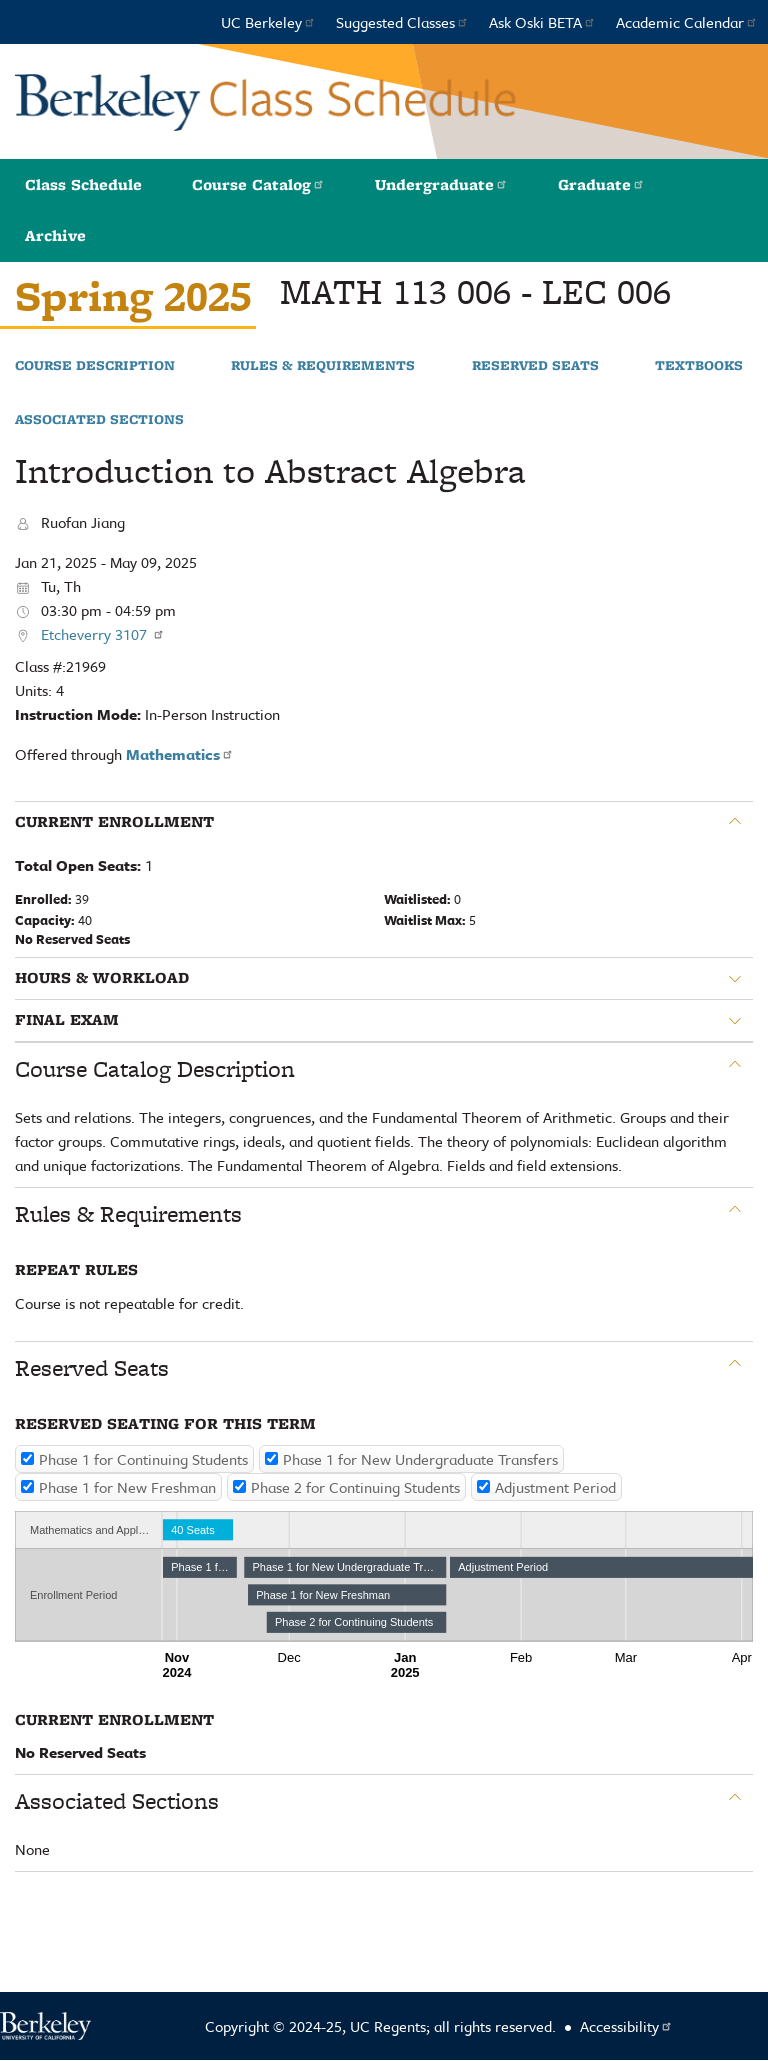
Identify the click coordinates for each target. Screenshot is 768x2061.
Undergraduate (441, 184)
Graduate (601, 184)
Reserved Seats (535, 366)
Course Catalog (258, 184)
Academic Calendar (687, 22)
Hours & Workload (102, 978)
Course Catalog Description (155, 1069)
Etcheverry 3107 (103, 634)
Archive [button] (55, 235)
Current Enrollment (114, 822)
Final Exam (67, 1020)
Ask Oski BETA (542, 22)
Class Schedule (83, 184)
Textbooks (699, 366)
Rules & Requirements (323, 366)
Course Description (95, 366)
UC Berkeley (268, 22)
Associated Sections (99, 420)
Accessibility (626, 2026)
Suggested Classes (402, 22)
